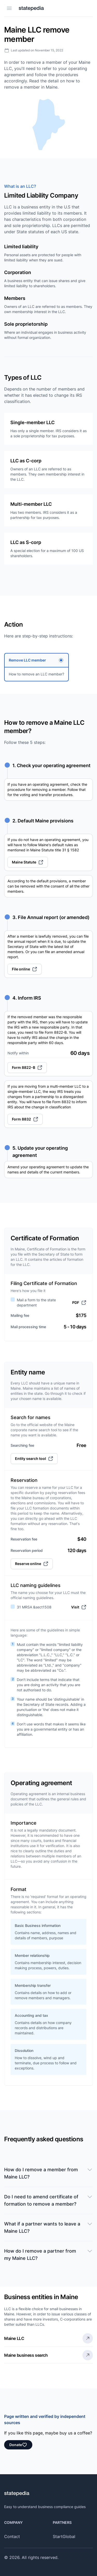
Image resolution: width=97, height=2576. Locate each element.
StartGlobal (64, 2536)
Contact (12, 2536)
